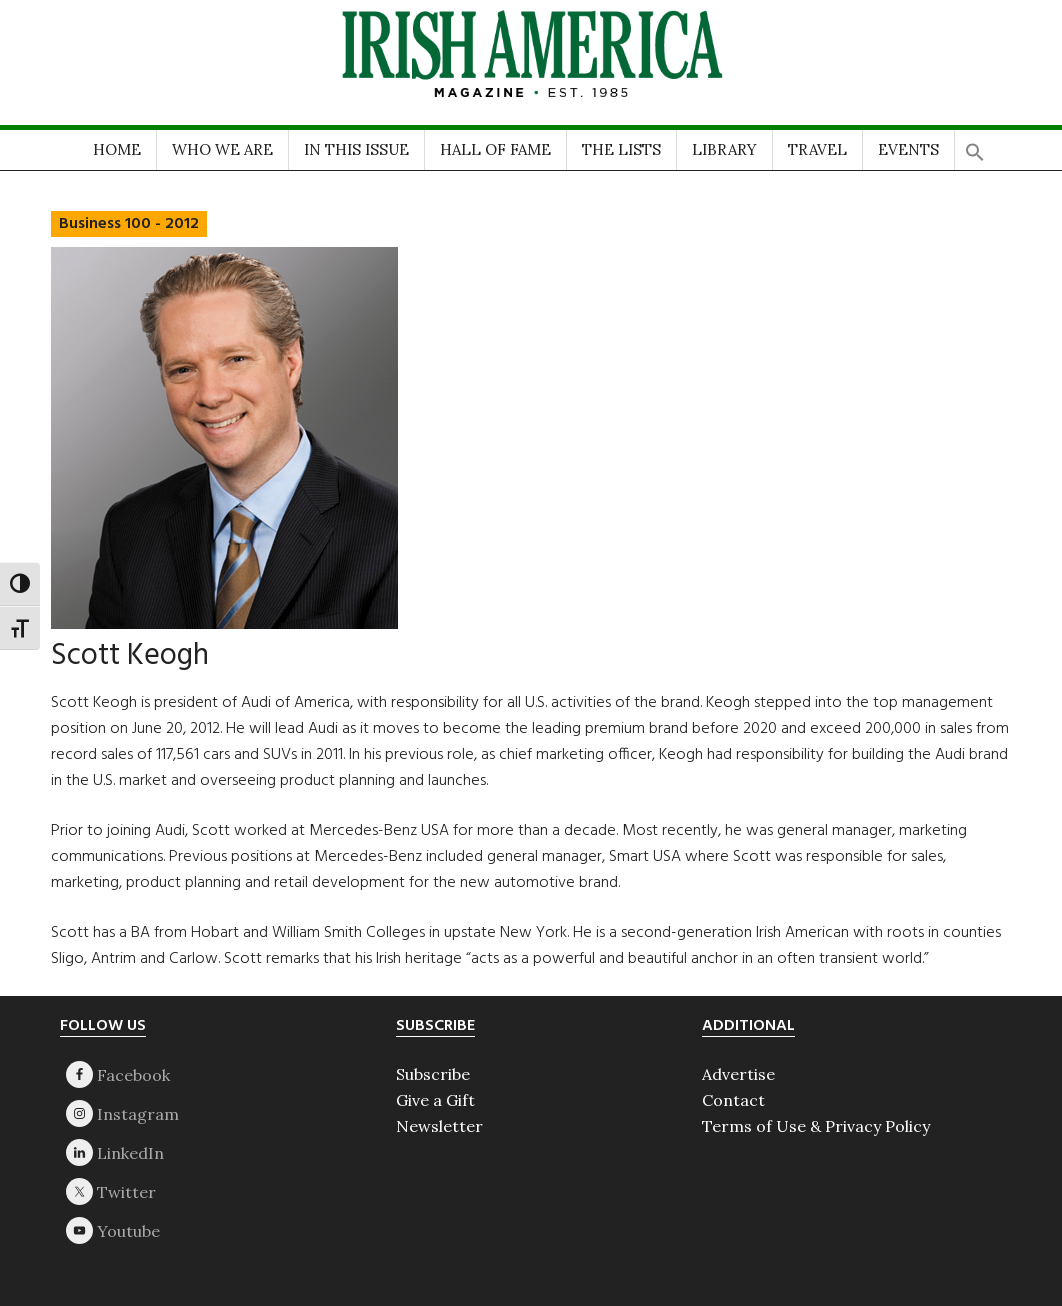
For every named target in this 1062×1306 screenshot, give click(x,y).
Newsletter (439, 1126)
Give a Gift (435, 1100)
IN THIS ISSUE (356, 149)
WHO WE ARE (222, 149)
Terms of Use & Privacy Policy (816, 1126)
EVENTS (908, 149)
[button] (975, 145)
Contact (733, 1100)
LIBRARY (724, 149)
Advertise (738, 1074)
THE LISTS (621, 149)
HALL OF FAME (495, 149)
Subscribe (433, 1074)
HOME (117, 149)
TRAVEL (817, 149)
